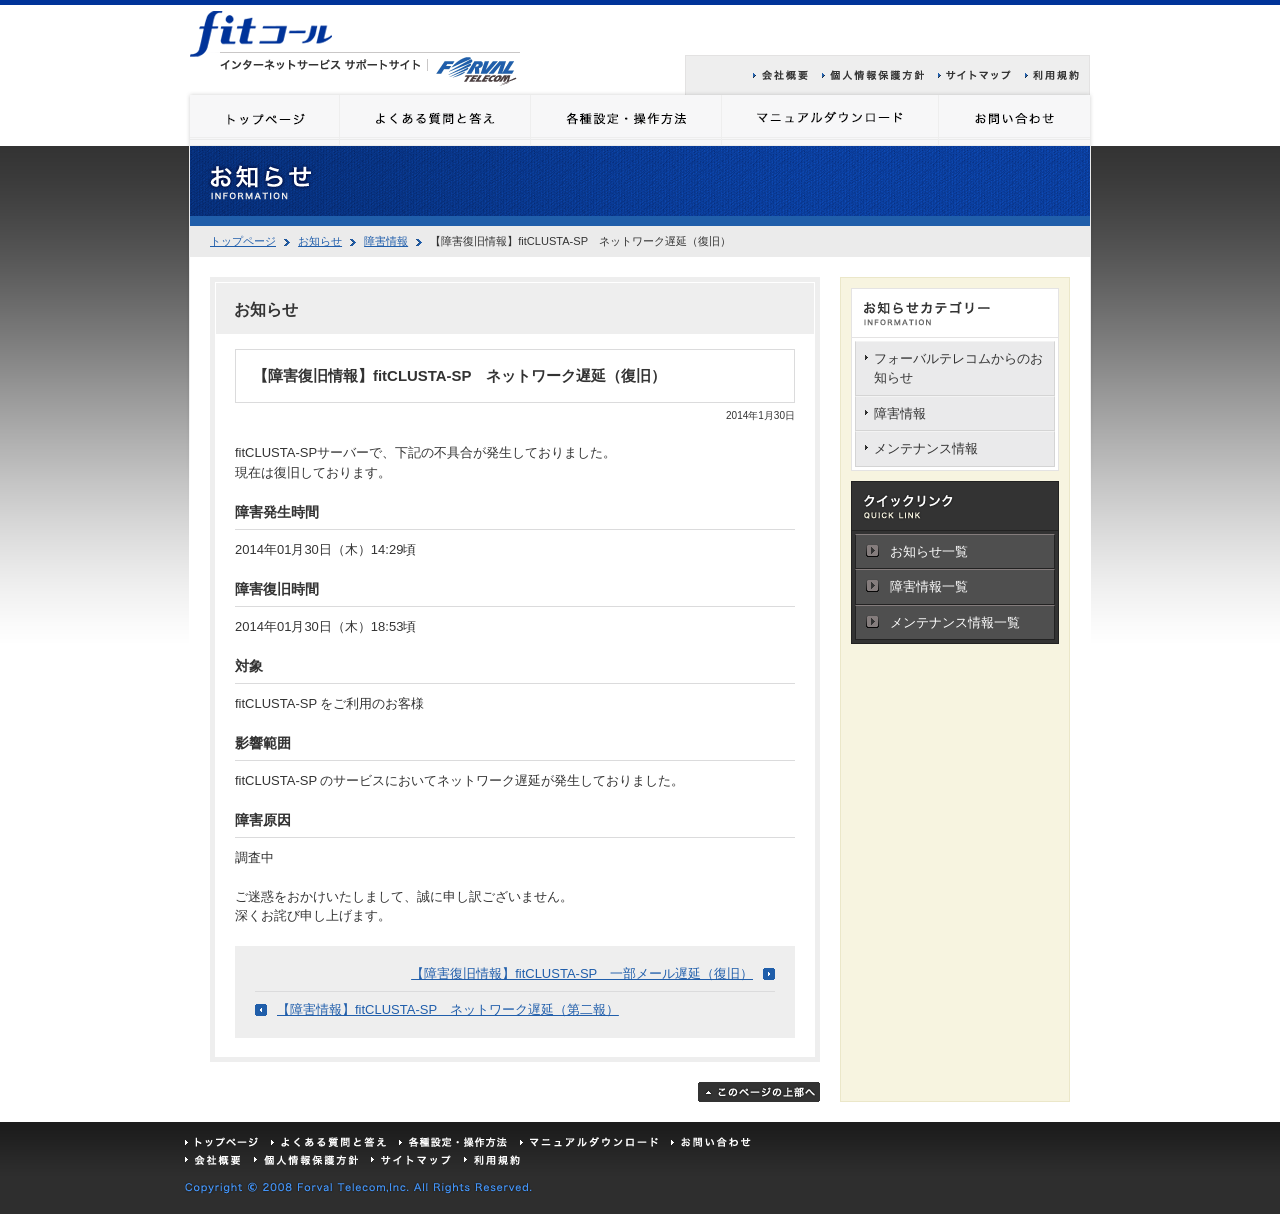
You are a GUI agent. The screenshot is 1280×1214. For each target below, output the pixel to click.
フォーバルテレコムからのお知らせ (958, 368)
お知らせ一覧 (929, 551)
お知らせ (320, 241)
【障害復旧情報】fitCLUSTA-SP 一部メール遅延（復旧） (582, 973)
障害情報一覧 (929, 586)
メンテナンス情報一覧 (955, 622)
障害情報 (386, 241)
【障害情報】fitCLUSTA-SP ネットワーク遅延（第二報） (448, 1009)
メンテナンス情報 (926, 448)
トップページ (243, 241)
